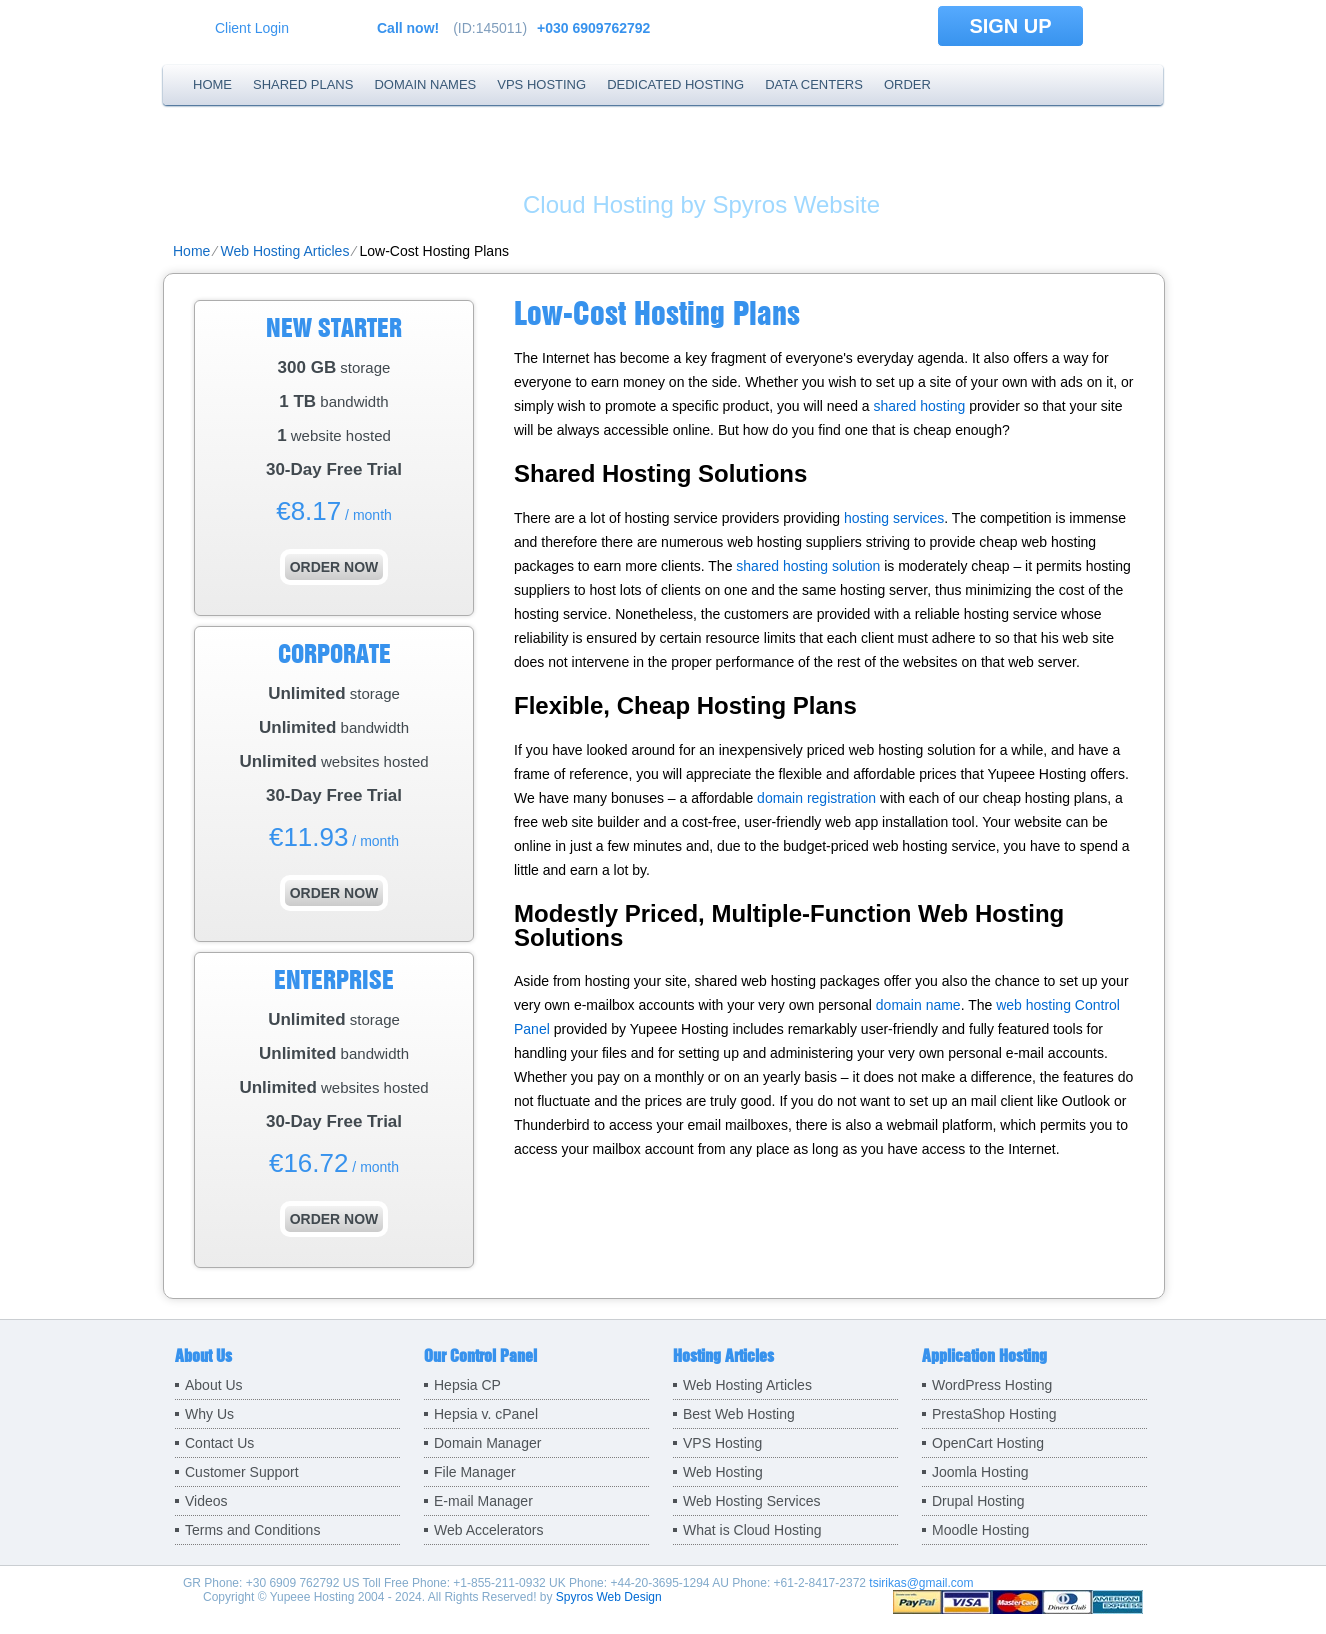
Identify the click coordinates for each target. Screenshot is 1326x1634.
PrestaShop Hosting (994, 1414)
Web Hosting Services (751, 1501)
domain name (918, 1005)
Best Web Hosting (739, 1414)
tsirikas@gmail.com (921, 1583)
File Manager (475, 1472)
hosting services (894, 518)
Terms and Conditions (252, 1530)
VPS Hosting (541, 84)
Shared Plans (303, 84)
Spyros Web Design (609, 1597)
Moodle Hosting (980, 1530)
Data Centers (814, 84)
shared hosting (920, 406)
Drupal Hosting (978, 1501)
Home (212, 84)
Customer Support (242, 1472)
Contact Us (219, 1443)
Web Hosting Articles (284, 251)
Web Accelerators (488, 1530)
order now (334, 567)
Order (907, 84)
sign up (1010, 26)
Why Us (209, 1414)
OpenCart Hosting (988, 1443)
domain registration (816, 798)
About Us (214, 1385)
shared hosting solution (808, 566)
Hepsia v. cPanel (486, 1414)
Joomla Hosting (980, 1472)
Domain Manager (487, 1443)
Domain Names (425, 84)
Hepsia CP (467, 1385)
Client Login (252, 27)
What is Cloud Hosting (752, 1530)
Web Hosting (723, 1472)
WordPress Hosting (992, 1385)
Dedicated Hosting (675, 84)
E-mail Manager (483, 1501)
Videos (206, 1501)
